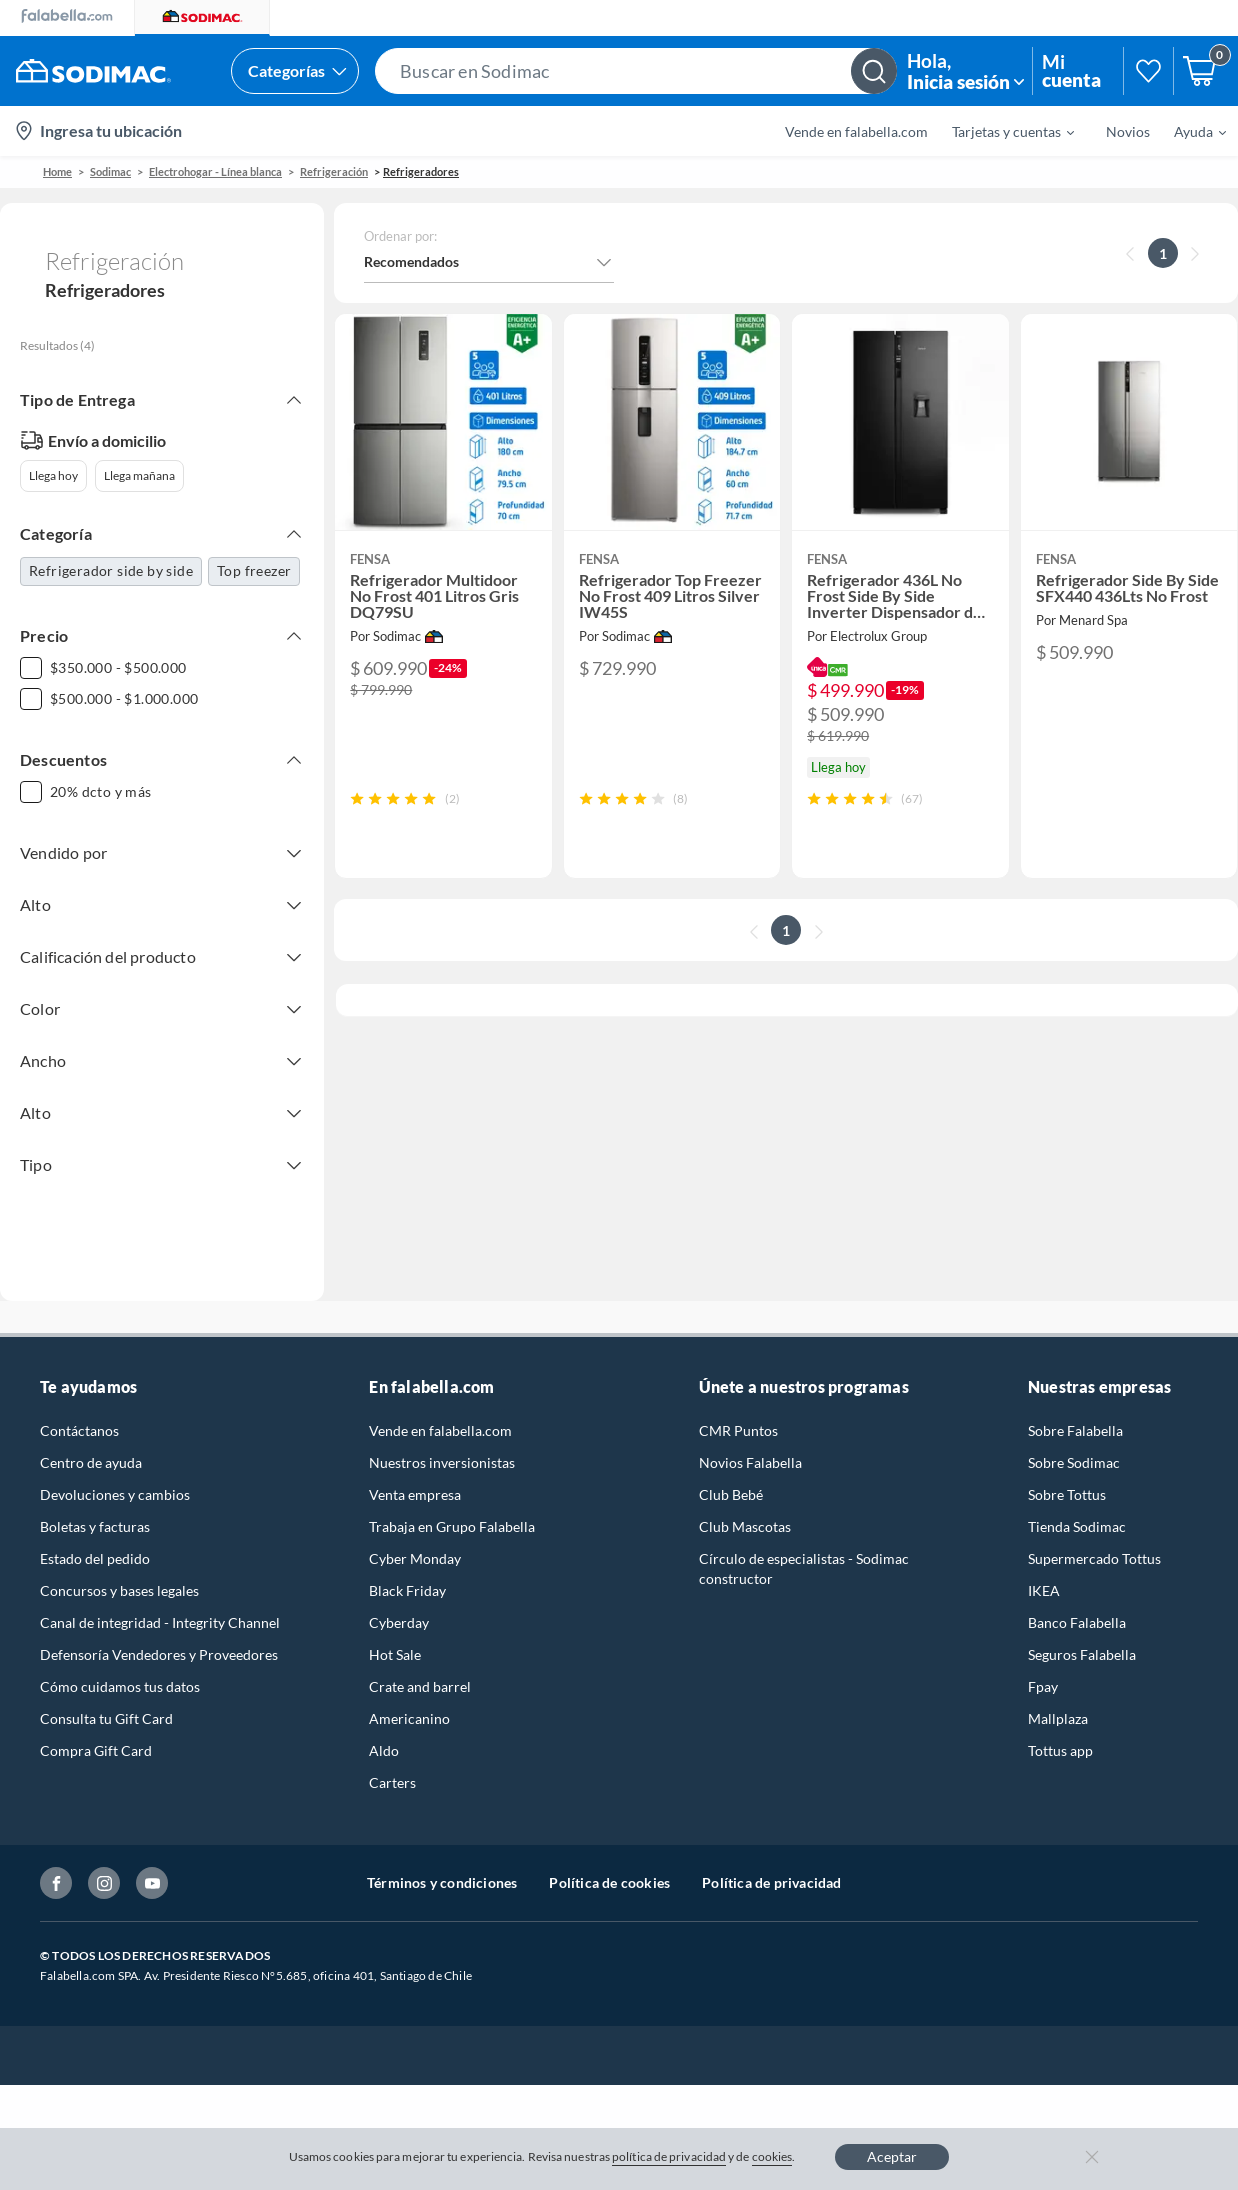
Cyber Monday (415, 1534)
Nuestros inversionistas (442, 1438)
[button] (636, 71)
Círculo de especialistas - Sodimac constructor (804, 1544)
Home (57, 171)
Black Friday (407, 1566)
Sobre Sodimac (1074, 1438)
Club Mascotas (745, 1502)
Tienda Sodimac (1077, 1502)
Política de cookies (609, 1858)
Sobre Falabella (1075, 1406)
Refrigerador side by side (111, 570)
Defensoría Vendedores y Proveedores (159, 1630)
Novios (1128, 131)
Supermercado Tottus (1094, 1534)
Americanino (409, 1694)
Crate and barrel (420, 1662)
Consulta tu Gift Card (106, 1694)
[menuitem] (1001, 131)
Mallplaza (1058, 1694)
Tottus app (1060, 1726)
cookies (772, 2156)
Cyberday (399, 1598)
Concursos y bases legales (119, 1566)
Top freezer (254, 570)
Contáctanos (79, 1406)
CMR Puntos (738, 1406)
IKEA (1044, 1566)
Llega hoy (53, 475)
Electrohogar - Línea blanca (215, 171)
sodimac (110, 171)
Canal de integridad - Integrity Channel (160, 1598)
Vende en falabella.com (856, 131)
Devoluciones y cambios (115, 1470)
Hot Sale (395, 1630)
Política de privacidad (771, 1858)
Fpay (1043, 1662)
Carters (392, 1758)
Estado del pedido (95, 1534)
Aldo (384, 1726)
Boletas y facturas (95, 1502)
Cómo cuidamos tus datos (120, 1662)
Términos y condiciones (442, 1858)
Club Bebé (731, 1470)
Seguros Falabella (1082, 1630)
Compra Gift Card (96, 1726)
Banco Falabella (1077, 1598)
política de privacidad (669, 2156)
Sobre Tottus (1067, 1470)
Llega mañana (139, 475)
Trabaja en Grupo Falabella (452, 1502)
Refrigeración (334, 171)
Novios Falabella (750, 1438)
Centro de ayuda (91, 1438)
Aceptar (892, 2156)
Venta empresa (415, 1470)
